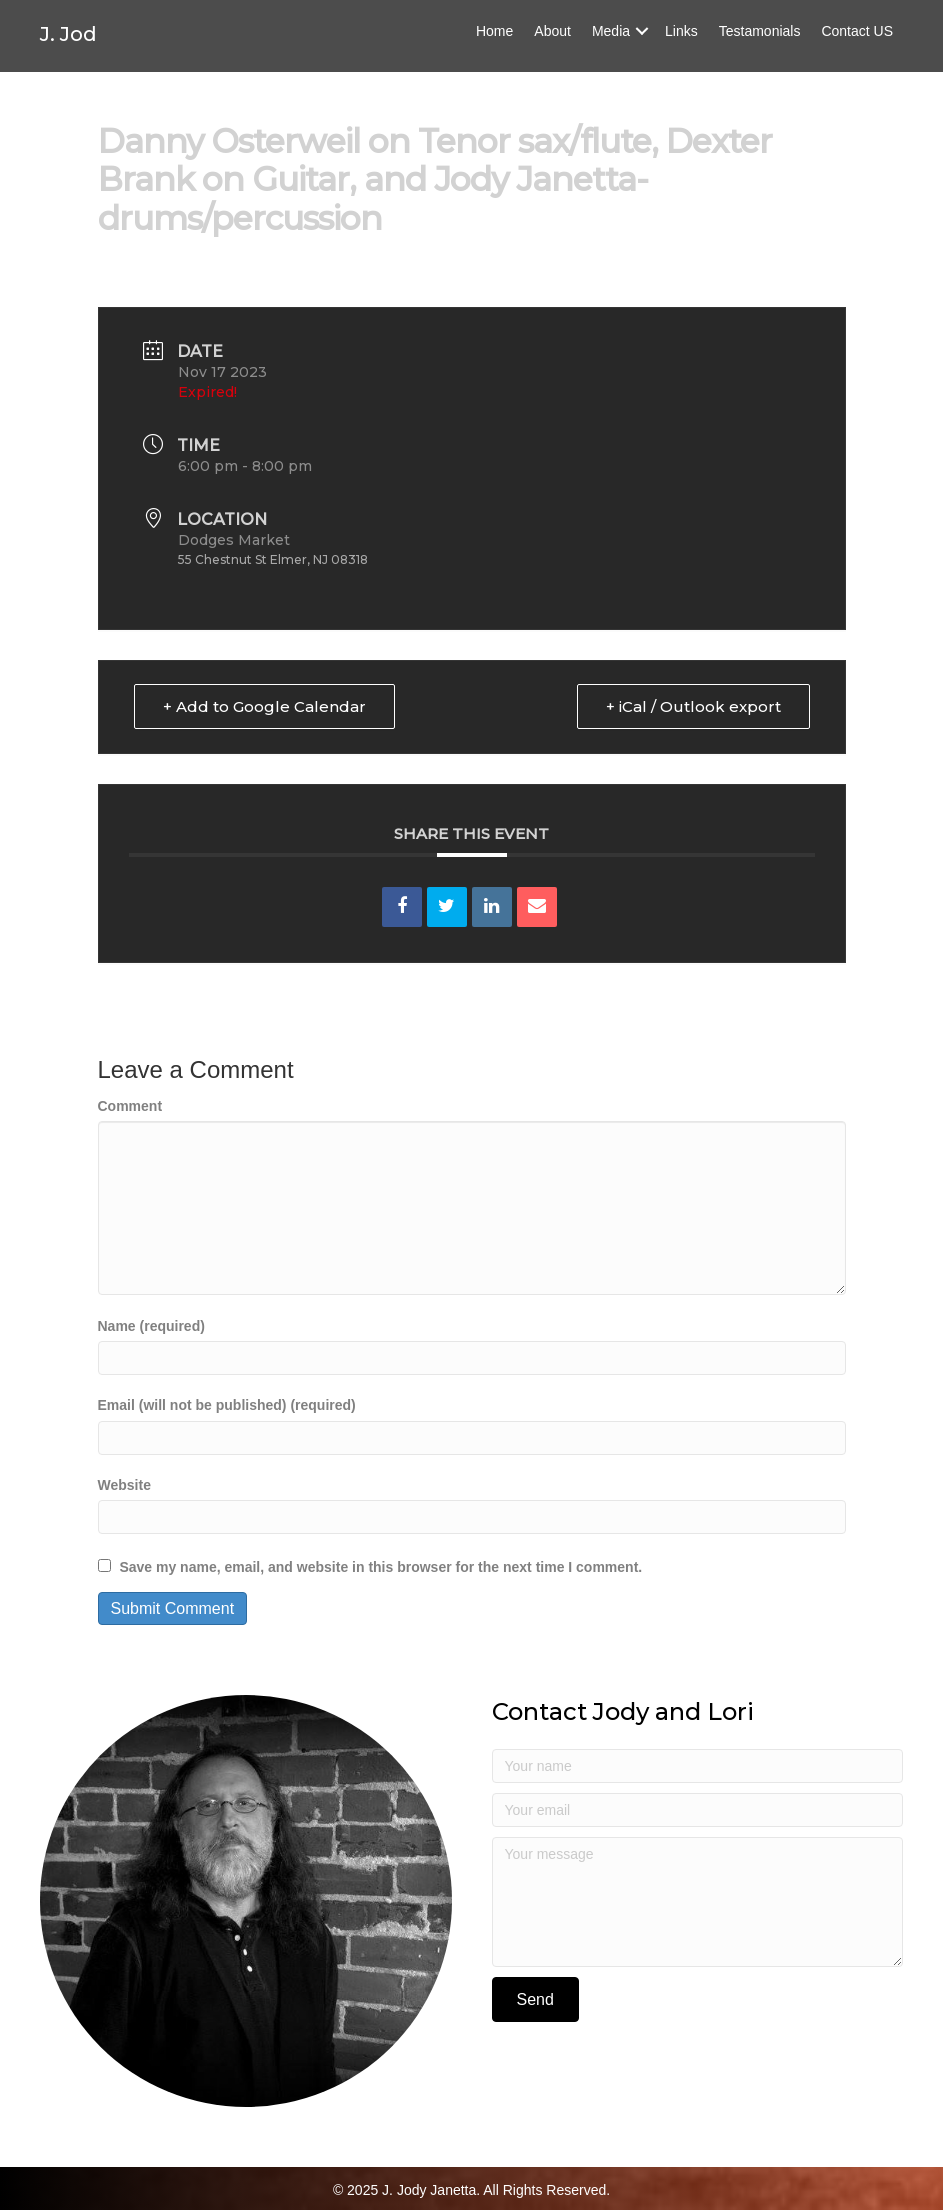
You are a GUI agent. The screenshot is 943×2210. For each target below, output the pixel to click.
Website (124, 1485)
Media (611, 46)
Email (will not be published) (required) (227, 1405)
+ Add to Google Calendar (264, 706)
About (552, 46)
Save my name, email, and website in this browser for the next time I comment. (380, 1567)
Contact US (857, 46)
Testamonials (760, 46)
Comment (130, 1106)
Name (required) (151, 1326)
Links (681, 46)
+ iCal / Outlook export (693, 706)
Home (494, 46)
